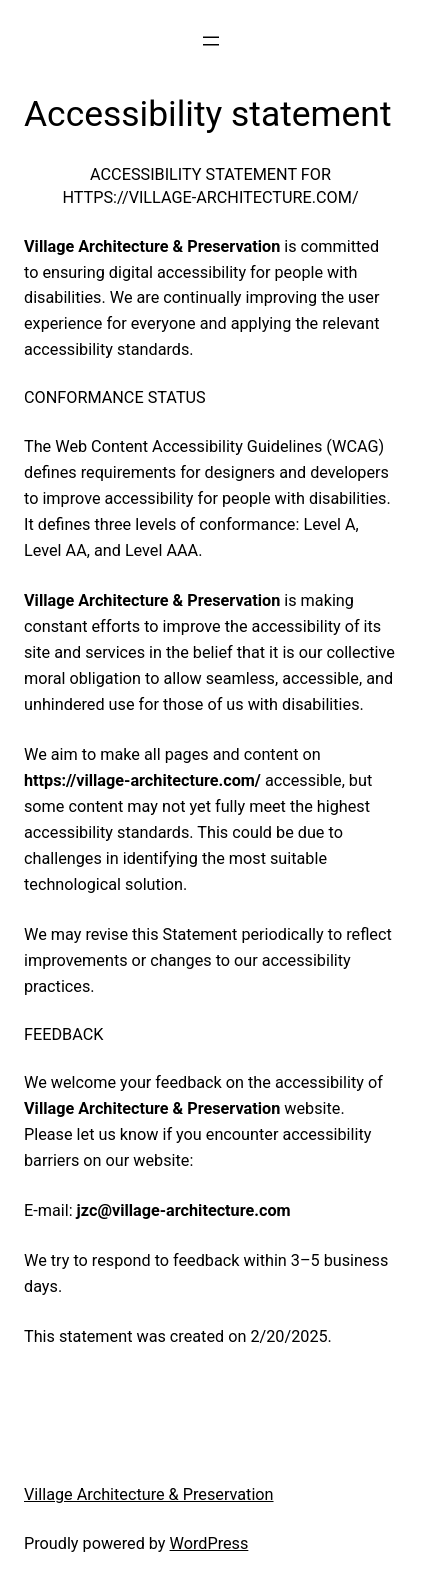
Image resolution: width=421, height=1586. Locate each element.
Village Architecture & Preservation (149, 1494)
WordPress (209, 1543)
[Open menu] (211, 41)
